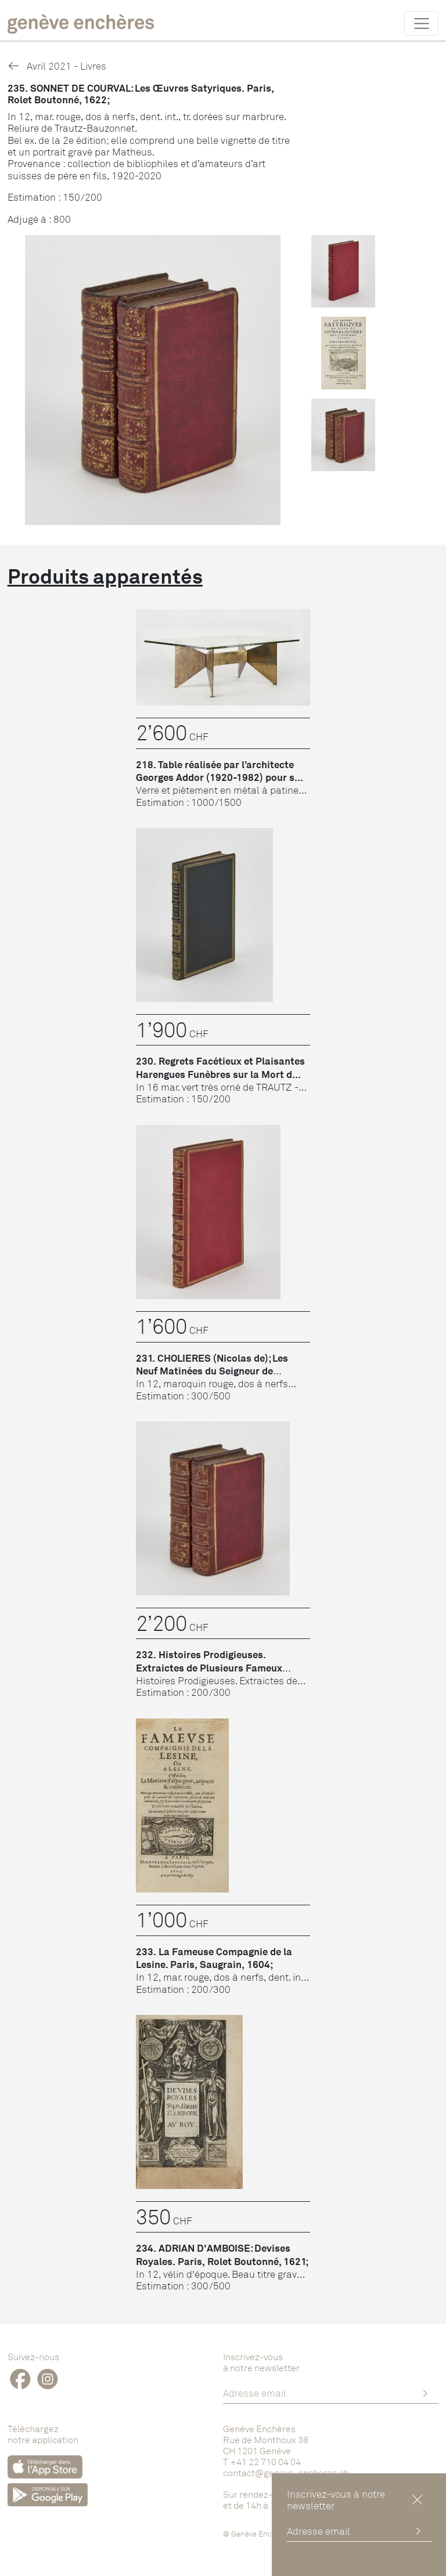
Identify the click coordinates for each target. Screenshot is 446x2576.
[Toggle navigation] (421, 23)
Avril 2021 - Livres (57, 66)
